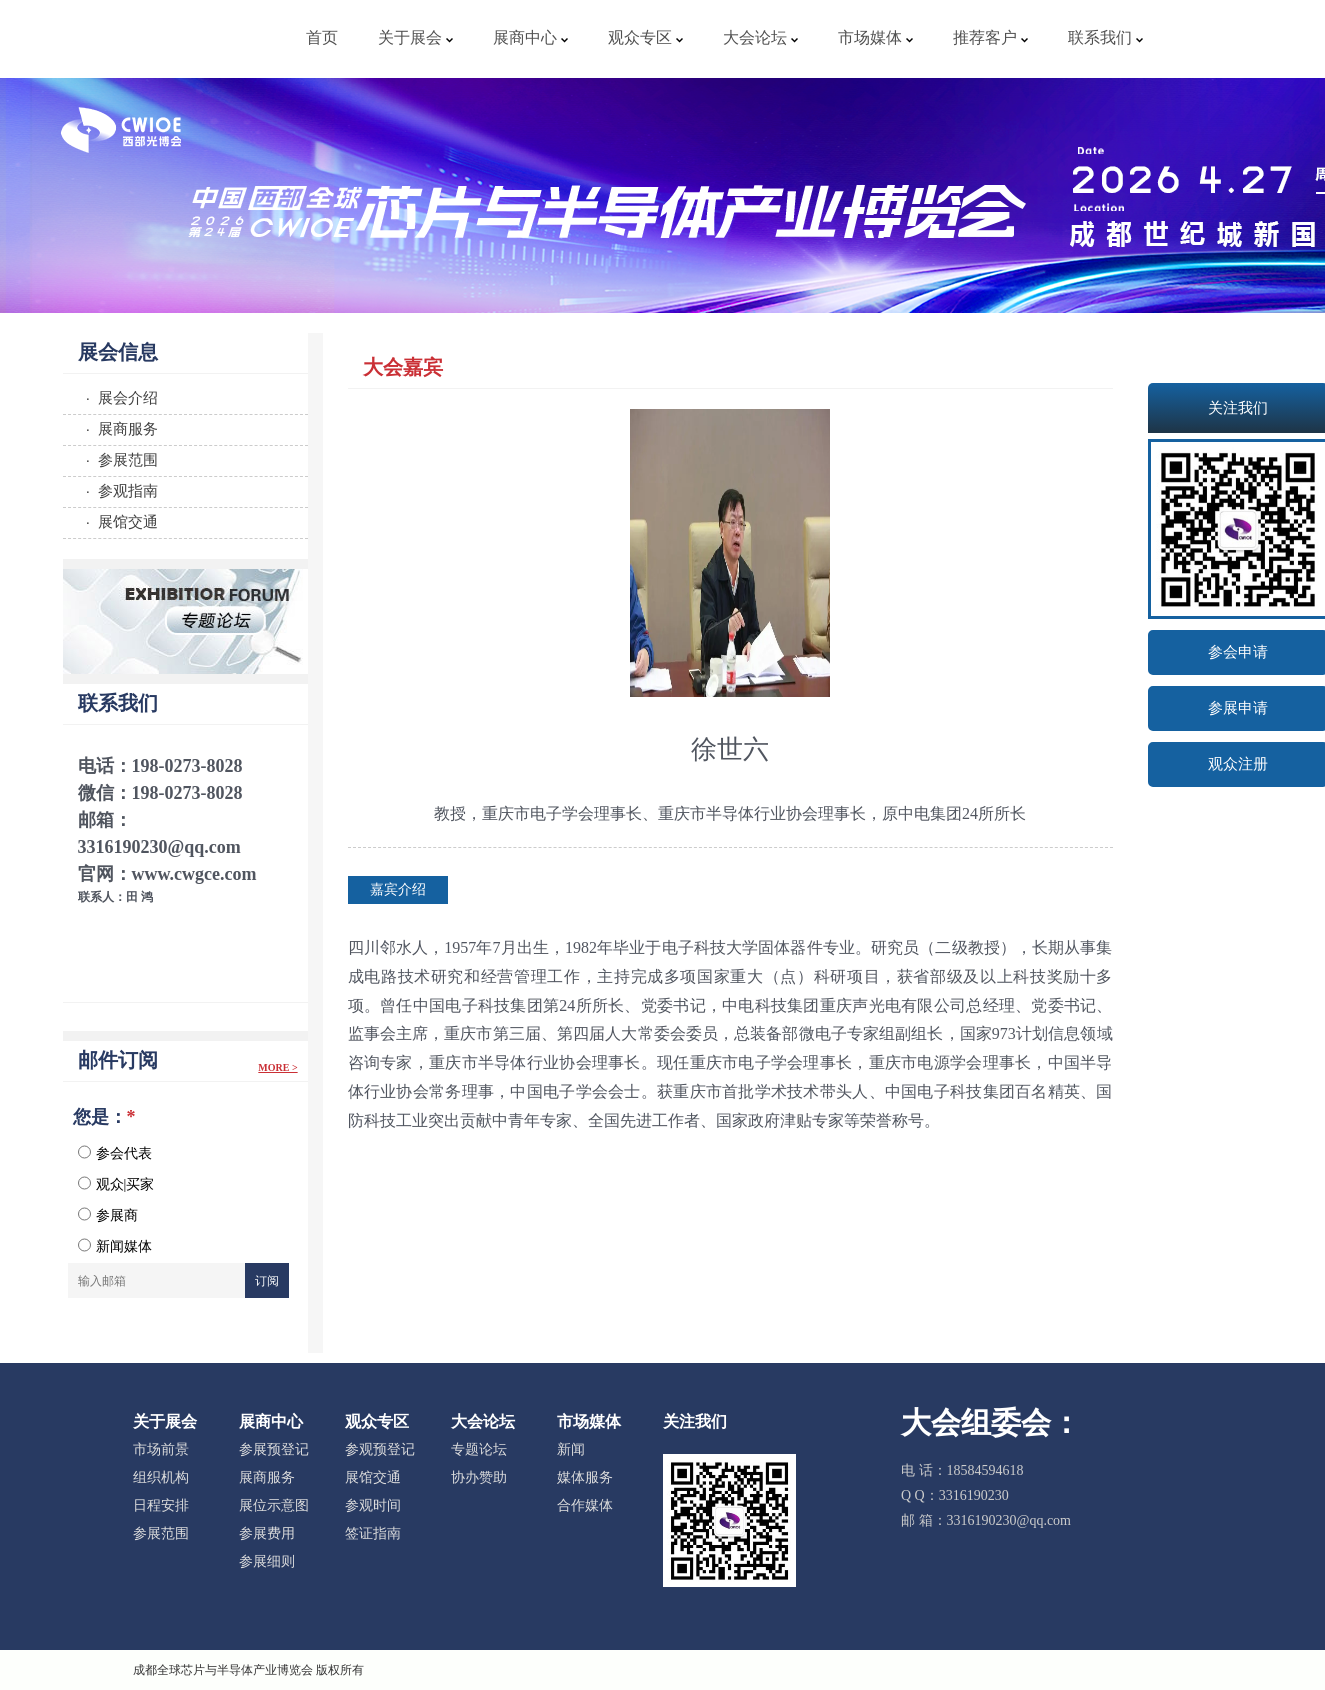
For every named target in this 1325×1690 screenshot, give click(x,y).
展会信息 (118, 352)
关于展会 (415, 37)
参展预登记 (274, 1449)
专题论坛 (479, 1449)
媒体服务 (585, 1477)
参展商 (108, 1215)
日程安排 (161, 1505)
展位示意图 (274, 1505)
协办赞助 (479, 1477)
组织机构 (161, 1477)
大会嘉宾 (403, 367)
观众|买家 (116, 1184)
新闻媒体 (115, 1246)
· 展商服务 (118, 428)
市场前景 (161, 1449)
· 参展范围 (118, 459)
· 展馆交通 (118, 521)
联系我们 (1105, 37)
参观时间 (373, 1505)
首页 (322, 37)
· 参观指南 (118, 490)
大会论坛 (760, 37)
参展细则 (267, 1561)
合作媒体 (585, 1505)
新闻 (571, 1449)
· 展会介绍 (118, 397)
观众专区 (645, 37)
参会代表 (115, 1153)
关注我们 (695, 1421)
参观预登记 (380, 1449)
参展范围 (161, 1533)
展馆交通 (373, 1477)
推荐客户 (990, 37)
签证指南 (373, 1533)
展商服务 (267, 1477)
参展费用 (267, 1533)
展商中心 (530, 37)
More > (277, 1067)
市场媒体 (875, 37)
